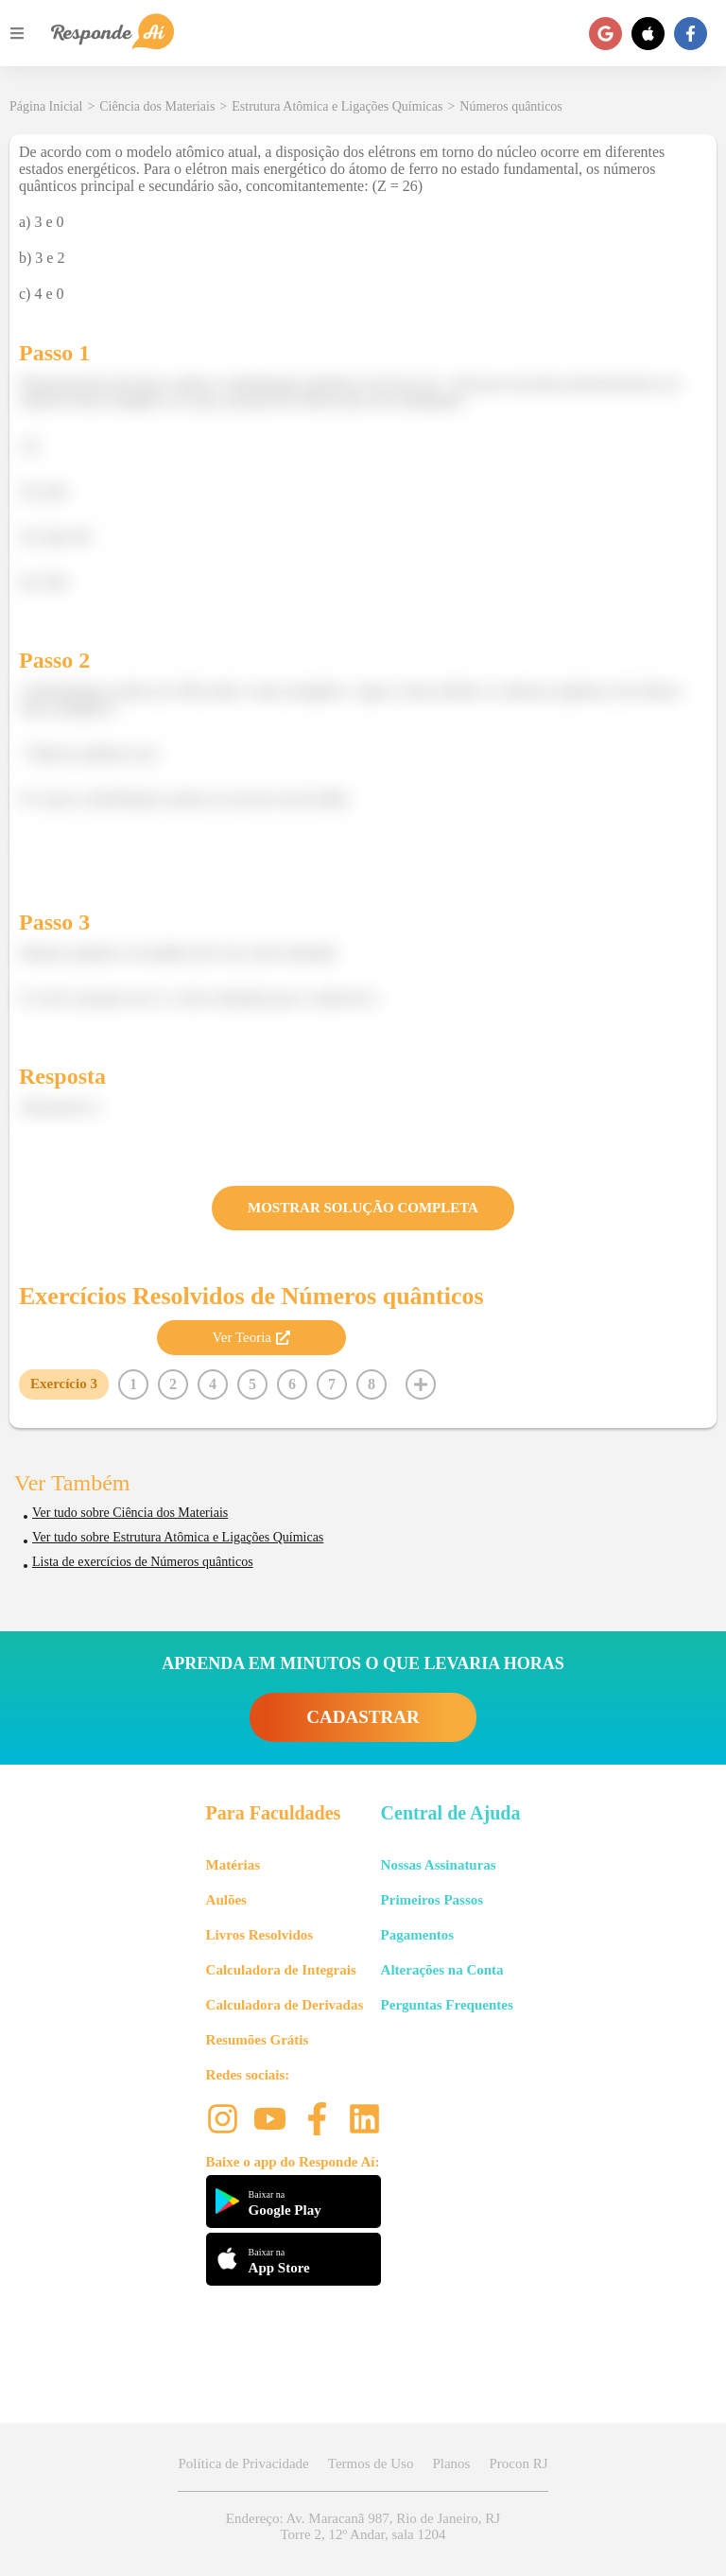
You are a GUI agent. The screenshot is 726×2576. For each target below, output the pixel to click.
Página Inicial (45, 106)
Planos (451, 2463)
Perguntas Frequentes (447, 2004)
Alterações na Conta (442, 1969)
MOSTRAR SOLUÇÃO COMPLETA (363, 1207)
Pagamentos (418, 1934)
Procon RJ (518, 2463)
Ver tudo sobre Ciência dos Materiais (130, 1513)
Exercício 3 (63, 1383)
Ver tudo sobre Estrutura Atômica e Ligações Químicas (177, 1537)
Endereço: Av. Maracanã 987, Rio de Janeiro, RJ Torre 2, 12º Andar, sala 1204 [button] (363, 2526)
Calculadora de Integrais (281, 1969)
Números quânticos (510, 106)
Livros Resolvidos (260, 1934)
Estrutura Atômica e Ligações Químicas (337, 106)
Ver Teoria (251, 1337)
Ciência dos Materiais (157, 106)
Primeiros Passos (432, 1899)
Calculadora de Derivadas (285, 2004)
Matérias (233, 1864)
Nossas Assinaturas (438, 1864)
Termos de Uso (371, 2463)
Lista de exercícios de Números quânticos (142, 1562)
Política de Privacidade (243, 2463)
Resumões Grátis (257, 2039)
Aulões (226, 1899)
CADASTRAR (362, 1717)
